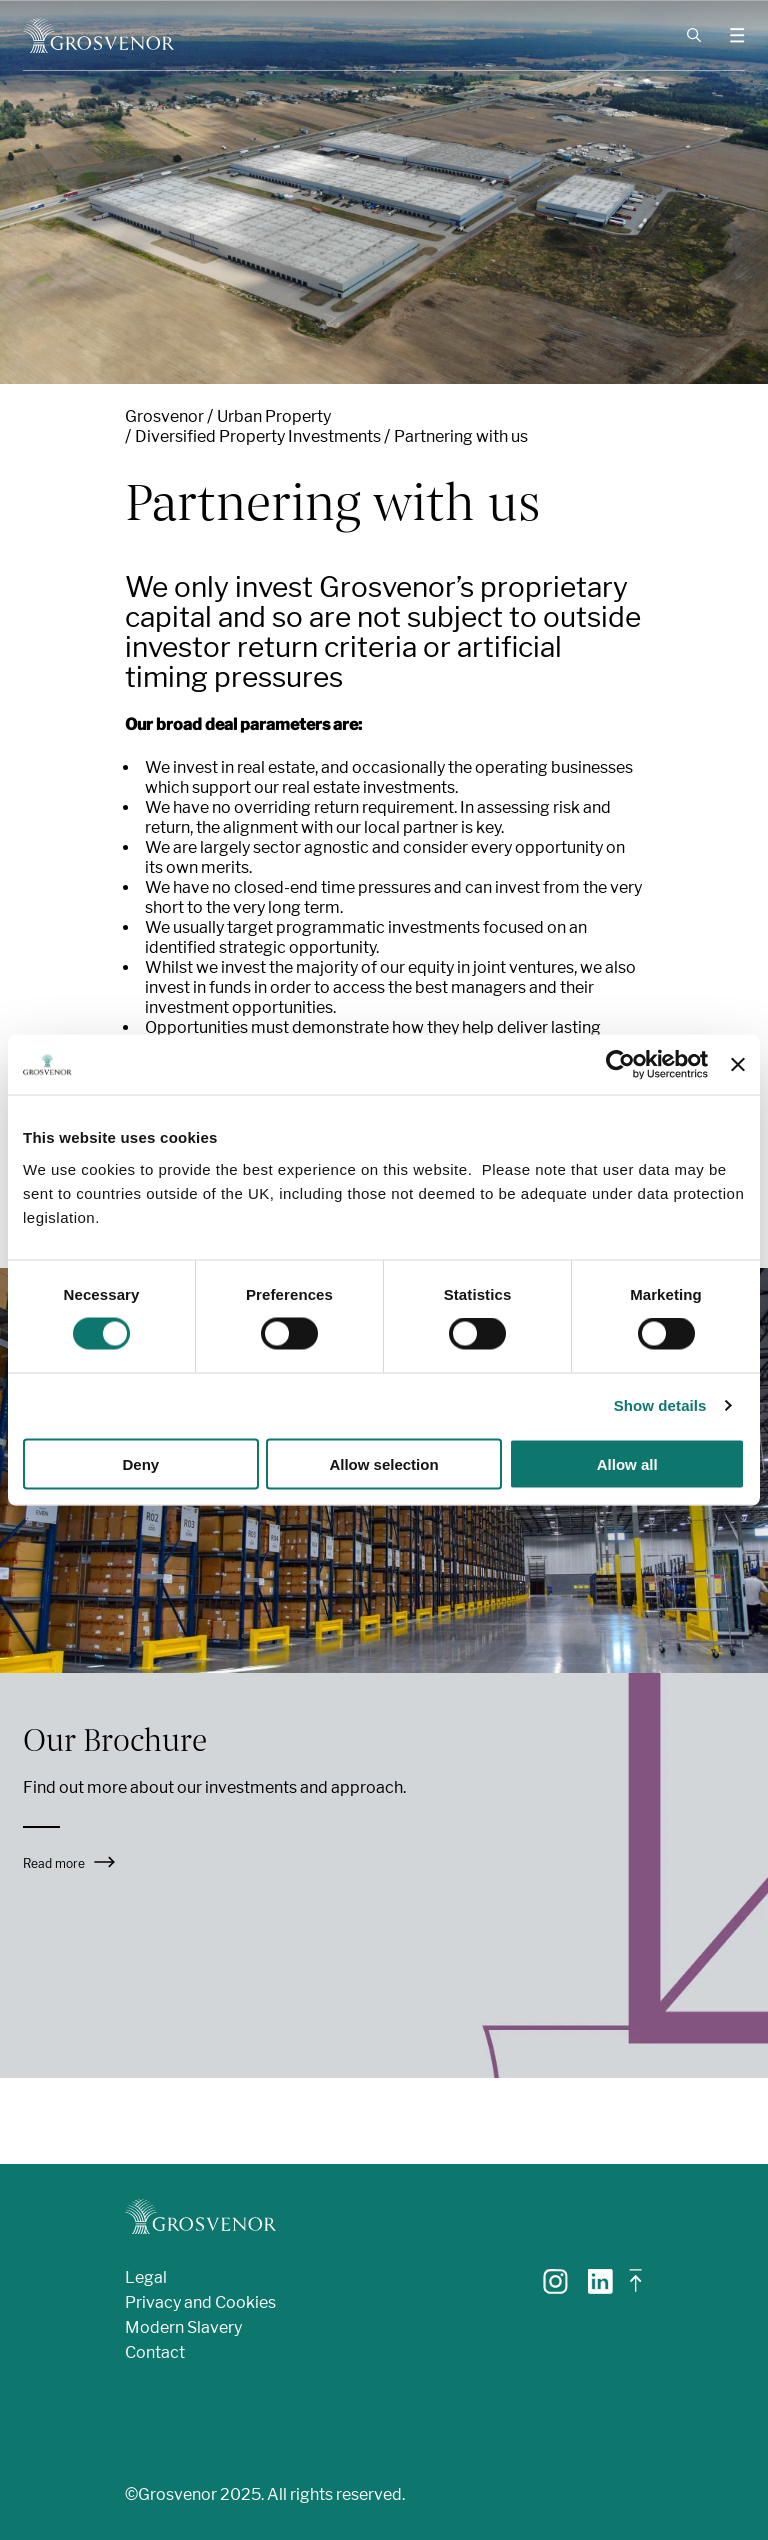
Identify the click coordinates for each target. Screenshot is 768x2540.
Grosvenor (164, 416)
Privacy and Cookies (200, 2302)
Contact (155, 2352)
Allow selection (383, 1463)
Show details (660, 1405)
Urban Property (274, 416)
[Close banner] (738, 1065)
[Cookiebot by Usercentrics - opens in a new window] (620, 1065)
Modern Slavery (183, 2327)
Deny (140, 1463)
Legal (146, 2277)
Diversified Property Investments (258, 436)
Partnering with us (461, 436)
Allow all (627, 1463)
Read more (69, 1863)
